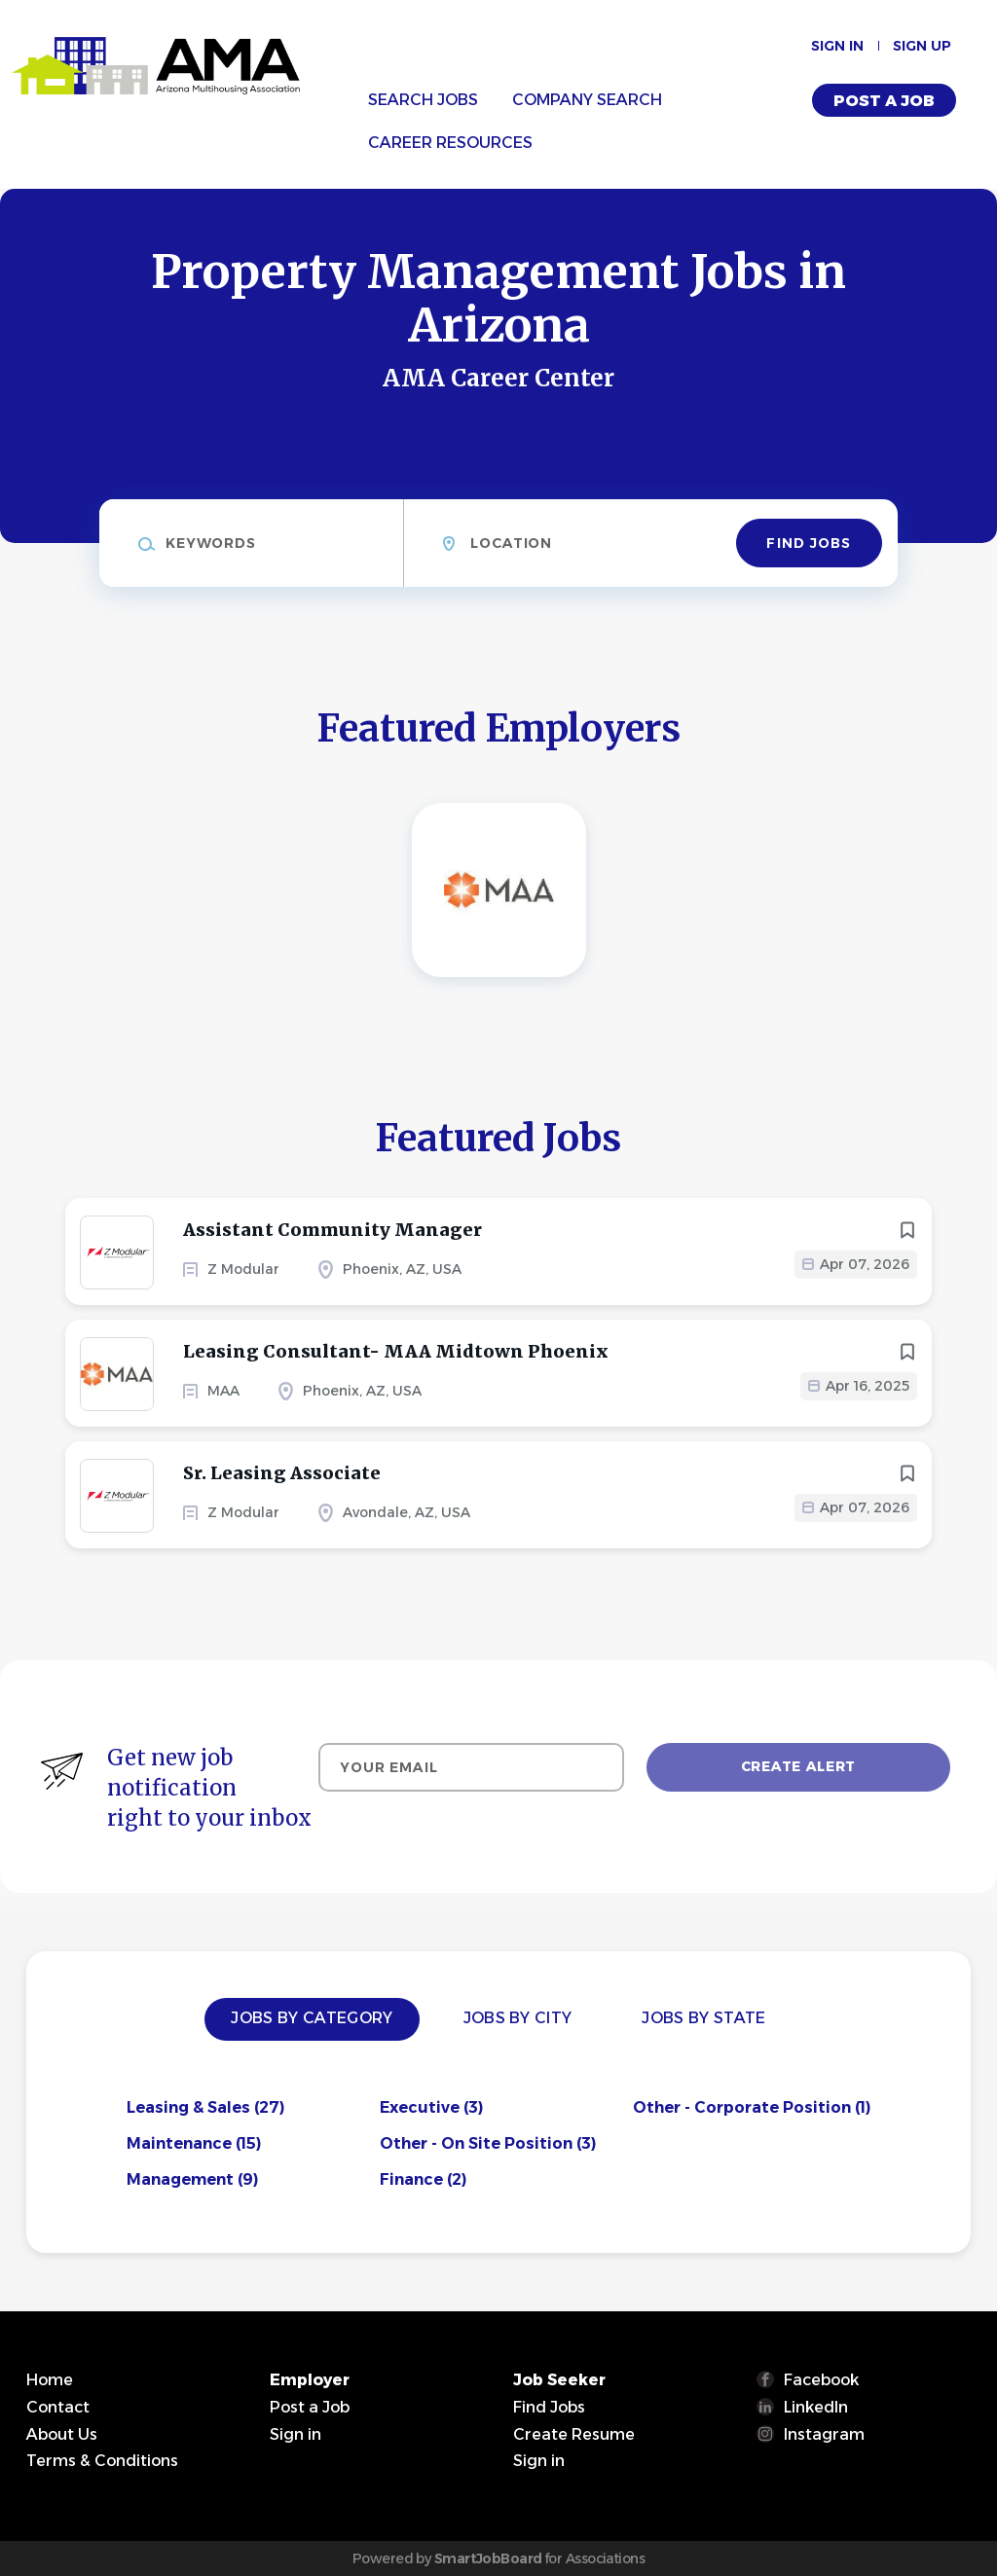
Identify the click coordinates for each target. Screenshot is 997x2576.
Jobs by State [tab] (703, 2018)
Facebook (821, 2380)
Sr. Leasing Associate (282, 1473)
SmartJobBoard (488, 2558)
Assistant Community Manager (332, 1229)
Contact (58, 2407)
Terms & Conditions (102, 2460)
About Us (61, 2434)
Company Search (587, 100)
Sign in (837, 45)
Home (49, 2380)
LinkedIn (816, 2407)
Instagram (824, 2434)
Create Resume (574, 2434)
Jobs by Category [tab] (311, 2018)
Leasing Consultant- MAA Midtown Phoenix (396, 1351)
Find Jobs (808, 543)
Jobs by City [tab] (517, 2018)
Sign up (922, 45)
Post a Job (884, 100)
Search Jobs (423, 100)
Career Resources (450, 142)
